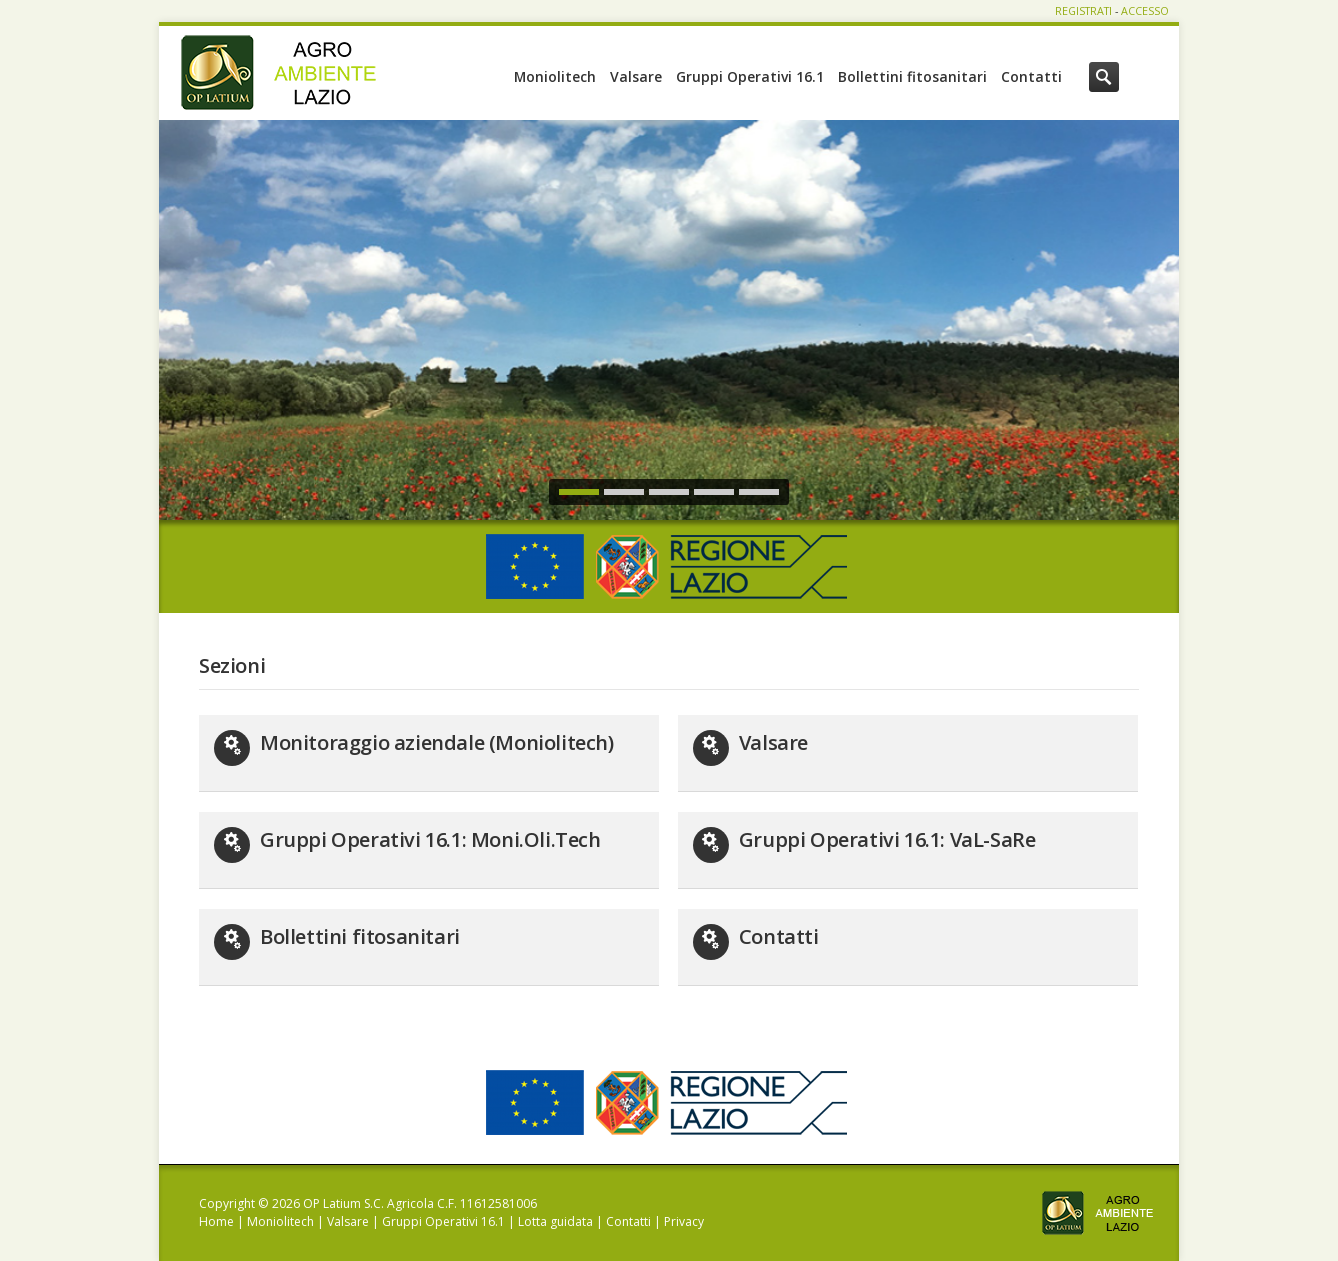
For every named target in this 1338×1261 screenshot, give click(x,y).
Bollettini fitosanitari (912, 76)
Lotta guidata (555, 1221)
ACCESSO (1145, 10)
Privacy (684, 1221)
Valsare (636, 76)
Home (216, 1221)
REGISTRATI (1083, 10)
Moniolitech (555, 76)
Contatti (1031, 76)
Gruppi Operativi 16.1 (750, 76)
